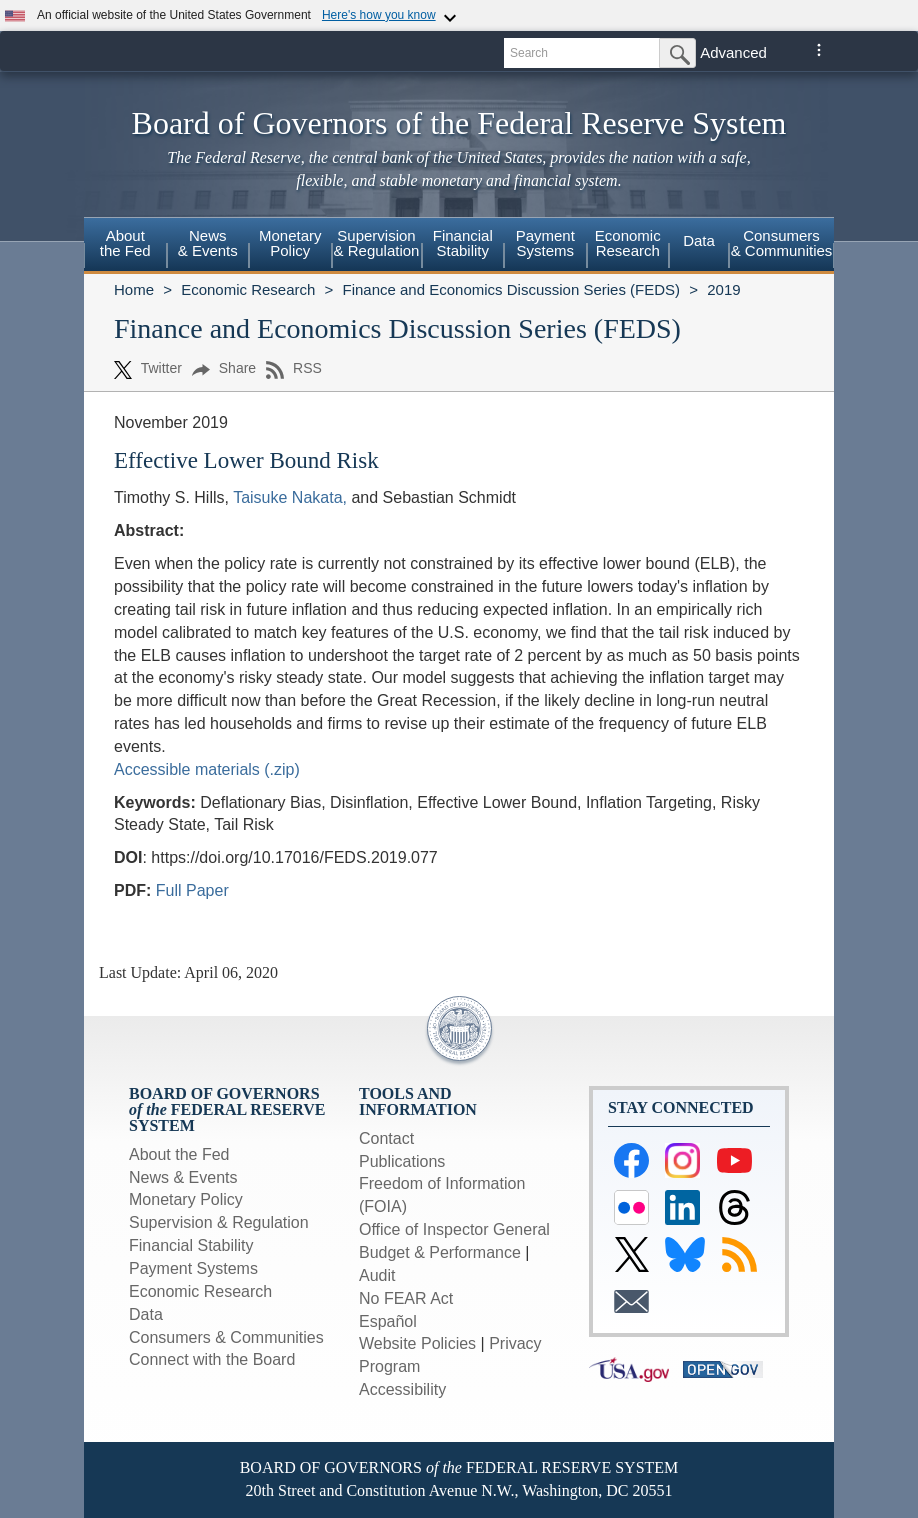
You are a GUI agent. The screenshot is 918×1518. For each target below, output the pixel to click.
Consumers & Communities (782, 243)
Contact (386, 1138)
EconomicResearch (628, 243)
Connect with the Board (212, 1359)
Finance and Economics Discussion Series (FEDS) (511, 289)
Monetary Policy (186, 1199)
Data (699, 240)
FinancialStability (463, 243)
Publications (402, 1161)
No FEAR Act (406, 1298)
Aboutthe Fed (125, 243)
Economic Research (248, 289)
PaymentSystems (545, 243)
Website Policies (417, 1343)
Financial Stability (191, 1245)
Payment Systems (193, 1268)
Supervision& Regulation (377, 243)
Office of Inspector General (454, 1229)
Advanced (733, 52)
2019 (723, 289)
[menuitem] (125, 246)
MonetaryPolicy (290, 243)
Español (388, 1321)
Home (134, 289)
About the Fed (179, 1154)
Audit (377, 1275)
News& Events (208, 243)
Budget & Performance (440, 1252)
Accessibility (402, 1389)
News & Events (183, 1177)
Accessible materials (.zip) (207, 769)
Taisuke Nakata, (290, 497)
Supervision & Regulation (219, 1222)
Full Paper (192, 890)
